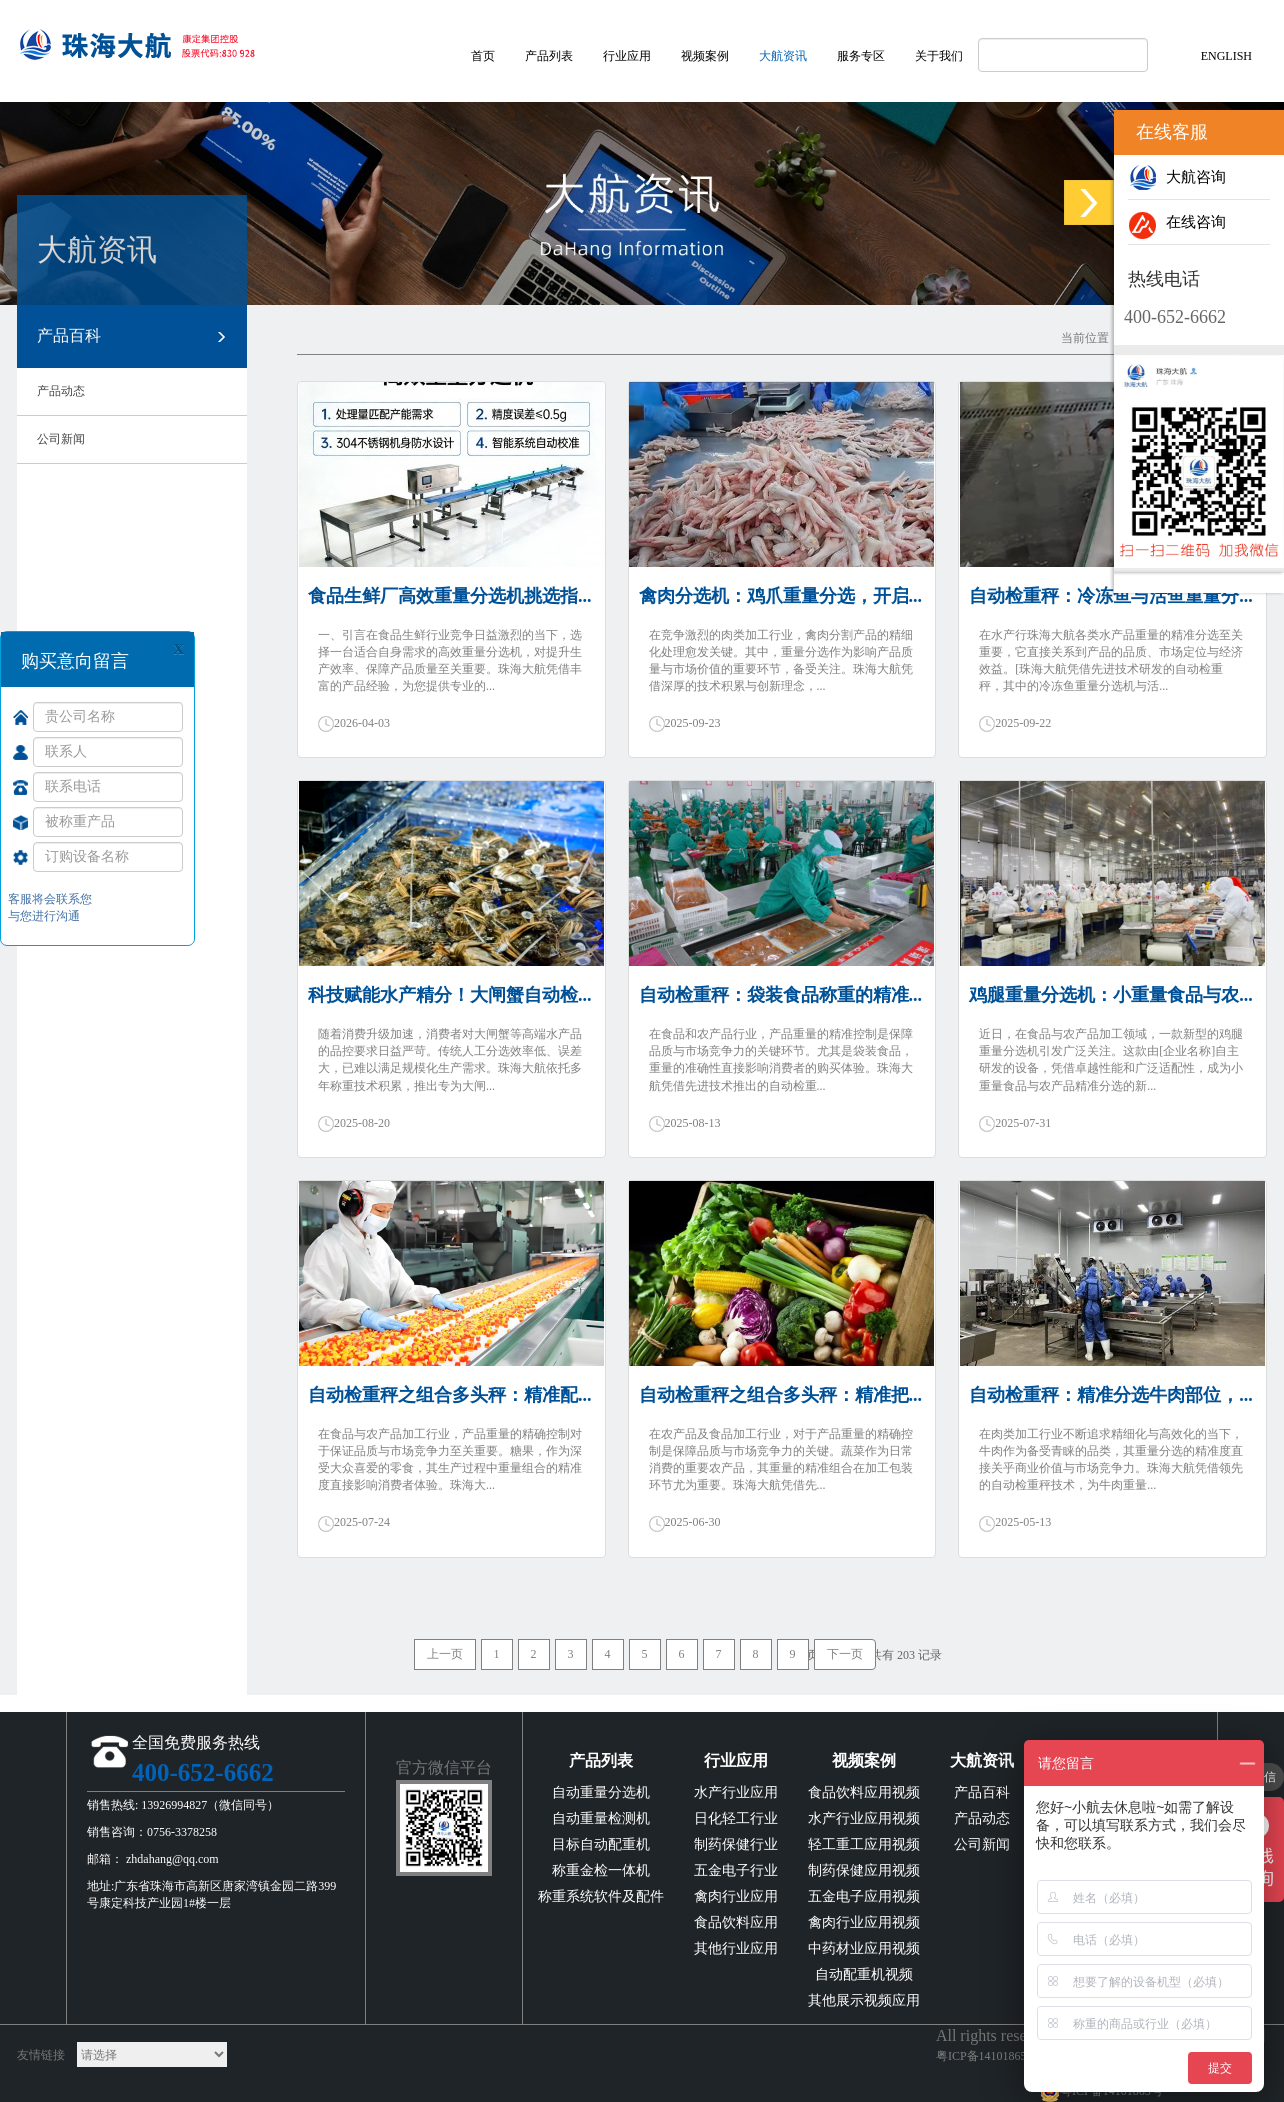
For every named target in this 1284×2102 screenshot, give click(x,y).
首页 (483, 56)
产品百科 (132, 337)
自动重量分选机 (601, 1792)
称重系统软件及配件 (601, 1896)
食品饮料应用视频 (864, 1792)
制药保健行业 (736, 1844)
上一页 (445, 1654)
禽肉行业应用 (736, 1896)
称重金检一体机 (601, 1870)
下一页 (845, 1654)
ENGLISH (1226, 56)
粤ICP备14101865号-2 (992, 2056)
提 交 (155, 915)
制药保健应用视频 (864, 1870)
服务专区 (861, 56)
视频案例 (705, 56)
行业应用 (627, 56)
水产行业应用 (736, 1792)
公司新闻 (61, 439)
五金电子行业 (736, 1870)
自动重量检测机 (601, 1818)
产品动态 (61, 391)
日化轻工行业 (736, 1818)
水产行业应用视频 (864, 1818)
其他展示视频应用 (864, 2000)
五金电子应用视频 (864, 1896)
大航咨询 (1177, 177)
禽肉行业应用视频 (864, 1922)
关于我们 (939, 56)
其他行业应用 (736, 1948)
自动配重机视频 (864, 1974)
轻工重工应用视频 (864, 1844)
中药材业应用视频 (864, 1948)
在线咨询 (1177, 222)
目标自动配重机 (601, 1844)
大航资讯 (783, 56)
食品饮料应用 (736, 1922)
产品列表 (549, 56)
